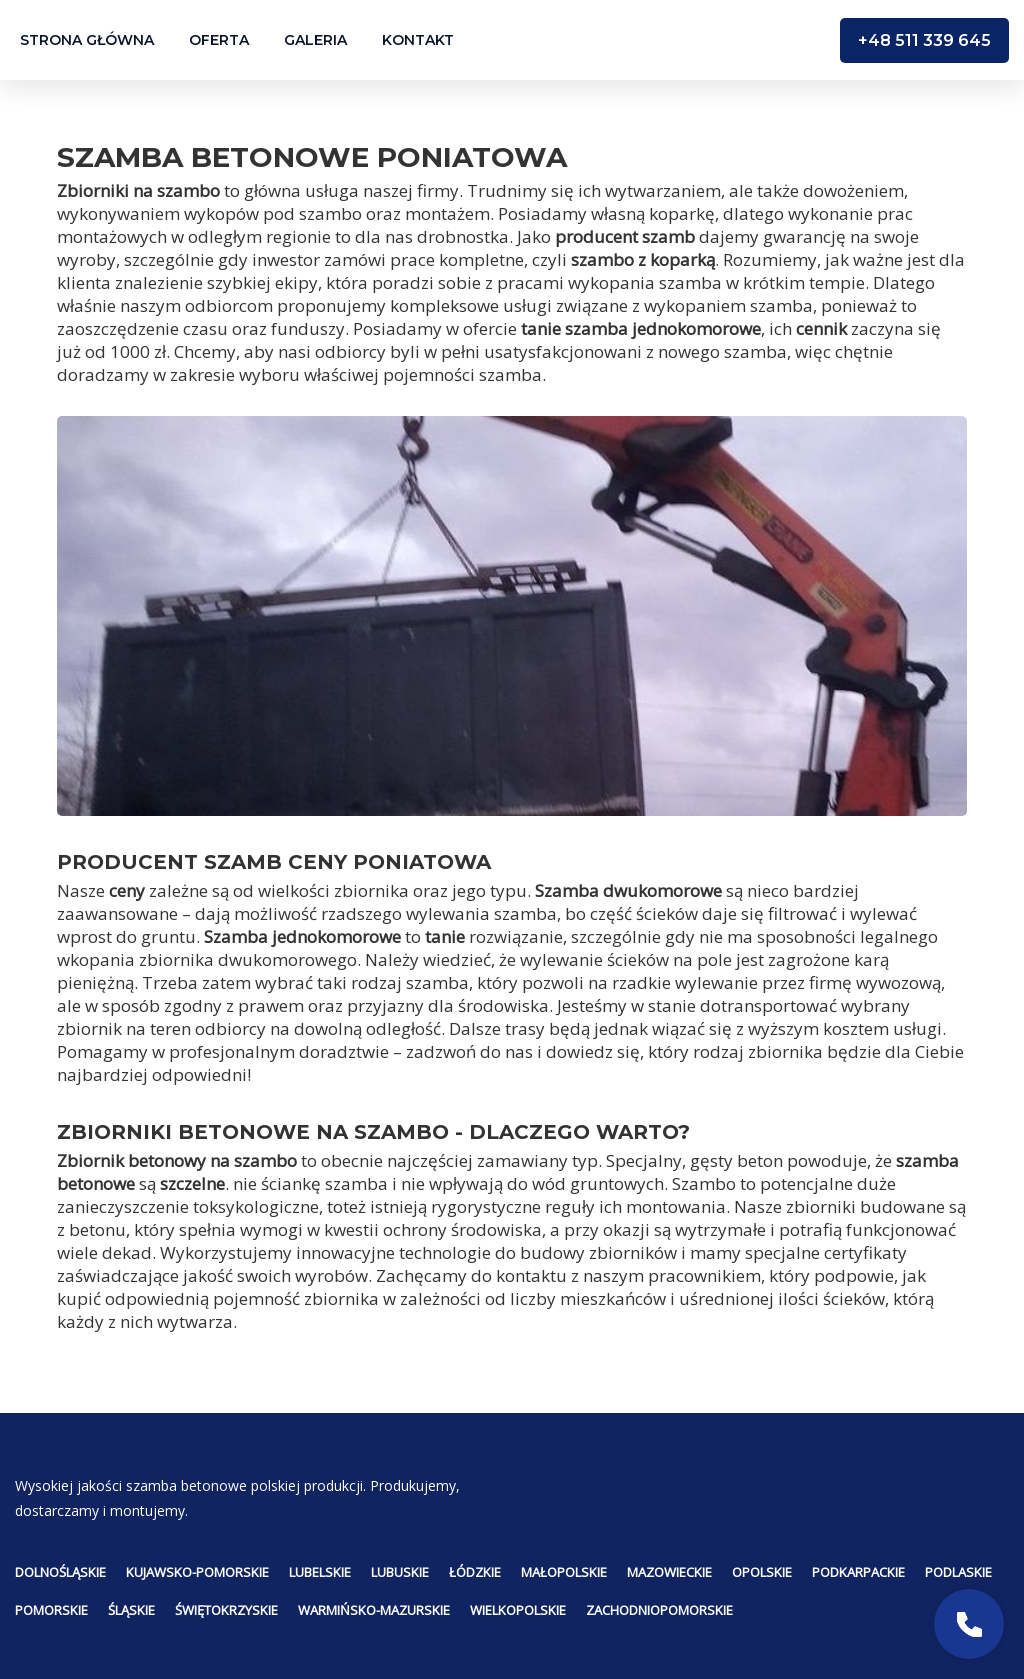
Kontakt (418, 40)
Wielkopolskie (518, 1610)
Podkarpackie (858, 1572)
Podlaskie (958, 1572)
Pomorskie (51, 1610)
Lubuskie (400, 1572)
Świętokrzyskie (226, 1610)
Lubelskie (320, 1572)
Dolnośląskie (60, 1572)
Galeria (315, 40)
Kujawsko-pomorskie (197, 1572)
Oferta (219, 40)
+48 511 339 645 (924, 40)
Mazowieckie (669, 1572)
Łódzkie (475, 1572)
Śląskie (131, 1610)
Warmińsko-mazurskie (374, 1610)
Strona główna (87, 40)
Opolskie (762, 1572)
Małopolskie (564, 1572)
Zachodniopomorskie (659, 1610)
